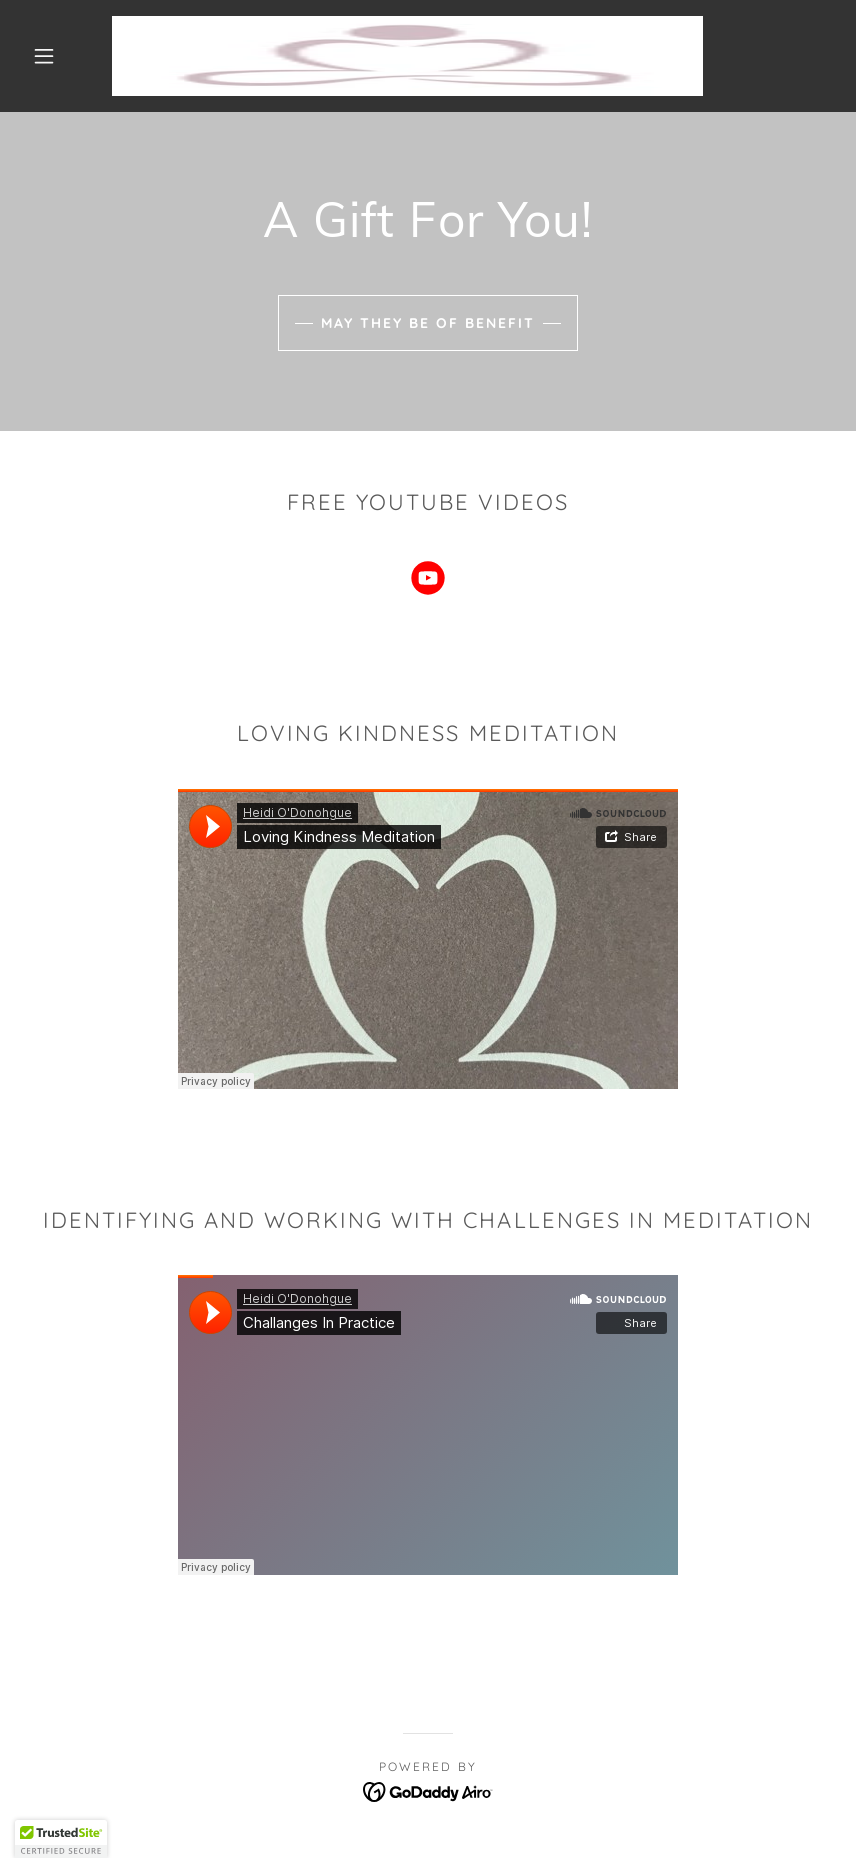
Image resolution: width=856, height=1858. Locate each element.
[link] (407, 56)
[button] (44, 56)
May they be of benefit (428, 323)
